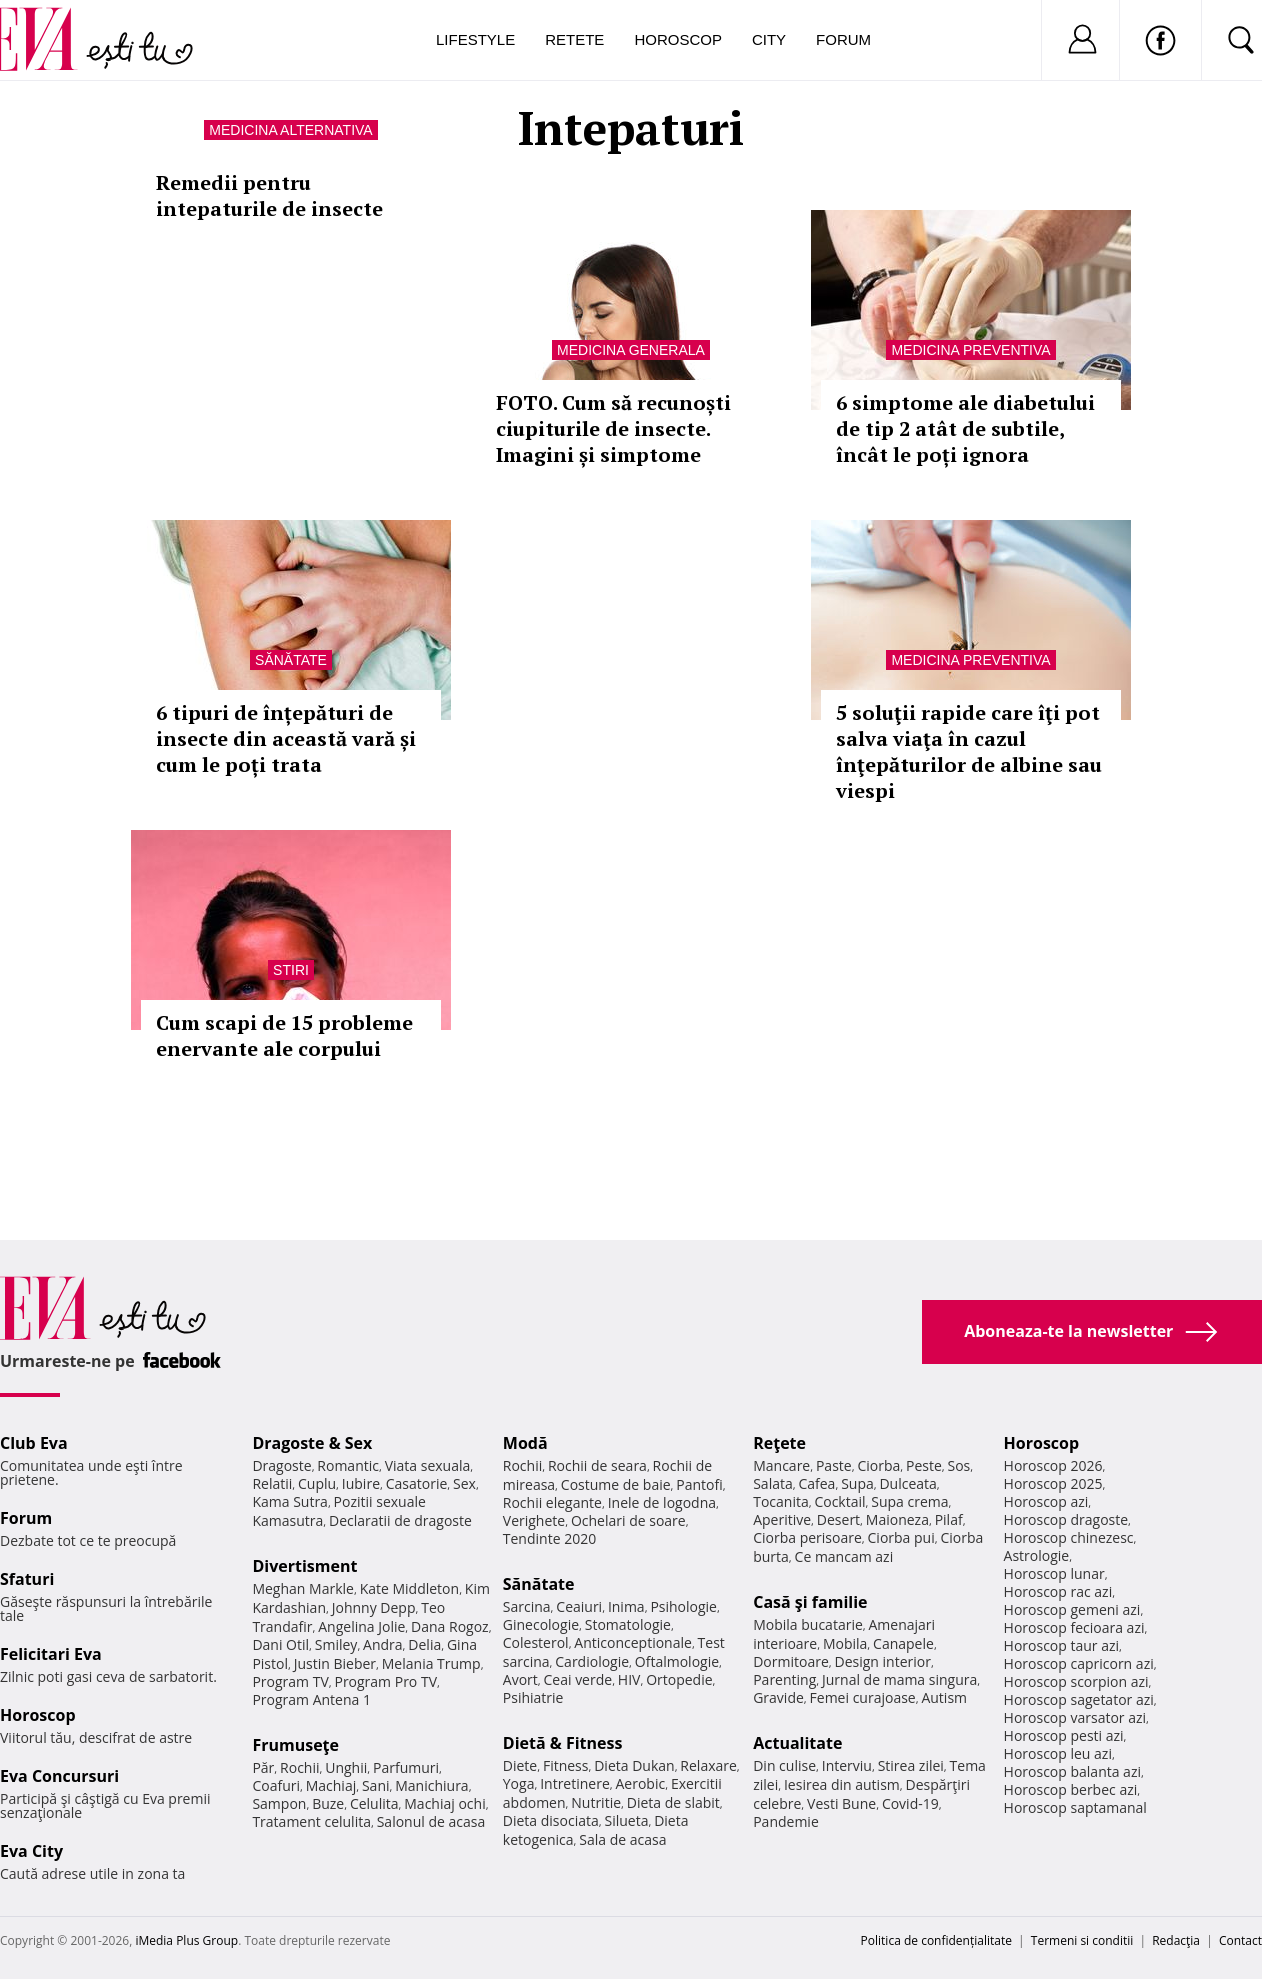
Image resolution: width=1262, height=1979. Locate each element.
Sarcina (527, 1606)
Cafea (816, 1483)
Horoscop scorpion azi (1076, 1681)
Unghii (346, 1767)
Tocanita (781, 1501)
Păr (263, 1767)
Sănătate (291, 660)
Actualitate (797, 1743)
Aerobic (641, 1783)
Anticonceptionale (633, 1642)
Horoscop (678, 39)
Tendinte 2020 (549, 1538)
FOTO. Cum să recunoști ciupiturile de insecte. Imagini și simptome (613, 428)
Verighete (534, 1520)
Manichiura (431, 1785)
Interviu (847, 1765)
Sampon (279, 1803)
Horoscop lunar (1054, 1573)
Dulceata (907, 1483)
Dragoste (281, 1465)
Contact (1240, 1940)
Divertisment (304, 1566)
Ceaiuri (579, 1606)
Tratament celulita (311, 1821)
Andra (383, 1644)
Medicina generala (631, 350)
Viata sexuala (428, 1465)
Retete (574, 39)
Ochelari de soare (628, 1520)
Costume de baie (616, 1484)
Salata (773, 1483)
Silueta (626, 1820)
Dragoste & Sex (312, 1443)
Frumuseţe (295, 1745)
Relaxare (708, 1765)
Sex (464, 1483)
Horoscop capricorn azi (1079, 1663)
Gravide (778, 1697)
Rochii (299, 1767)
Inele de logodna (662, 1502)
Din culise (784, 1765)
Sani (376, 1785)
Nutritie (596, 1802)
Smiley (336, 1644)
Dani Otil (280, 1644)
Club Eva (34, 1443)
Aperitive (782, 1519)
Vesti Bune (841, 1803)
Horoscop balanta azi (1072, 1771)
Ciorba (878, 1465)
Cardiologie (592, 1661)
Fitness (566, 1765)
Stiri (291, 970)
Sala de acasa (622, 1839)
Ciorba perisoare (807, 1537)
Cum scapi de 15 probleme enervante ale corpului (284, 1035)
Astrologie (1037, 1555)
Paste (834, 1465)
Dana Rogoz (450, 1626)
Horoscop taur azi (1061, 1645)
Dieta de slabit (673, 1802)
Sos (958, 1465)
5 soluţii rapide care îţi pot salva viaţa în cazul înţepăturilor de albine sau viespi (969, 751)
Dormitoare (791, 1661)
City (769, 39)
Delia (424, 1644)
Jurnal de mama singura (899, 1679)
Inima (626, 1606)
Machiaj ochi (444, 1803)
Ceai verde (578, 1679)
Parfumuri (406, 1767)
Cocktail (839, 1501)
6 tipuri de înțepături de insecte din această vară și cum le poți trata (286, 738)
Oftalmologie (677, 1661)
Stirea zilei (911, 1765)
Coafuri (276, 1785)
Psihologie (683, 1606)
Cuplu (317, 1483)
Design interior (882, 1661)
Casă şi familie (810, 1602)
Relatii (272, 1483)
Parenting (784, 1679)
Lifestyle (475, 39)
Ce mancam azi (844, 1556)
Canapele (903, 1643)
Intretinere (575, 1783)
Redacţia (1176, 1940)
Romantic (348, 1465)
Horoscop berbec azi (1071, 1789)
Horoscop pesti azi (1064, 1735)
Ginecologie (541, 1624)
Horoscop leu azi (1058, 1753)
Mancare (781, 1465)
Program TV (290, 1681)
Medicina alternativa (290, 130)
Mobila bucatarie (808, 1624)
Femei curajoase (863, 1697)
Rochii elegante (552, 1502)
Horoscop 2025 (1053, 1483)
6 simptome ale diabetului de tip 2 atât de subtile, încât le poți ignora (965, 428)
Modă (525, 1443)
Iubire (361, 1483)
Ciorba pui (901, 1537)
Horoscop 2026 (1053, 1465)
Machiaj (331, 1785)
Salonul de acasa (431, 1821)
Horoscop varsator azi (1075, 1717)
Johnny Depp (374, 1607)
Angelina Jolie (361, 1626)
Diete (520, 1765)
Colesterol (536, 1642)
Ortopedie (679, 1679)
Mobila (845, 1643)
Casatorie (417, 1483)
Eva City (31, 1851)
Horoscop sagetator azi (1079, 1699)
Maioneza (897, 1519)
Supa (857, 1483)
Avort (520, 1679)
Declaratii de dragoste (400, 1520)
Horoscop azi (1046, 1501)
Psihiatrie (533, 1697)
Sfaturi (27, 1579)
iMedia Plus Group (186, 1940)
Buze (328, 1803)
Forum (843, 39)
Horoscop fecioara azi (1074, 1627)
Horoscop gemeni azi (1072, 1609)
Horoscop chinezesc (1069, 1537)
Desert (838, 1519)
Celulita (374, 1803)
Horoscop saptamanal (1075, 1807)
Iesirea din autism (842, 1784)
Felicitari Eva (51, 1654)
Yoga (519, 1783)
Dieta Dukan (634, 1765)
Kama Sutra (289, 1501)
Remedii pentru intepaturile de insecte (269, 195)
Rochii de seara (597, 1465)
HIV (629, 1679)
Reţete (779, 1443)
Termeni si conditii (1082, 1940)
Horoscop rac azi (1058, 1591)
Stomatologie (628, 1624)
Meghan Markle (303, 1588)
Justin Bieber (335, 1663)
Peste (924, 1465)
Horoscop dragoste (1066, 1519)
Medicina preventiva (970, 350)
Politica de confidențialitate (936, 1940)
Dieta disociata (551, 1820)
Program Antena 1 (311, 1699)
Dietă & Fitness (563, 1743)
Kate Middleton (410, 1588)
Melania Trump (431, 1663)
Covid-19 (910, 1803)
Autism (944, 1697)
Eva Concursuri (59, 1776)
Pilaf (949, 1519)
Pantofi (699, 1484)
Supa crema (909, 1501)
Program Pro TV (385, 1681)
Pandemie (786, 1821)
